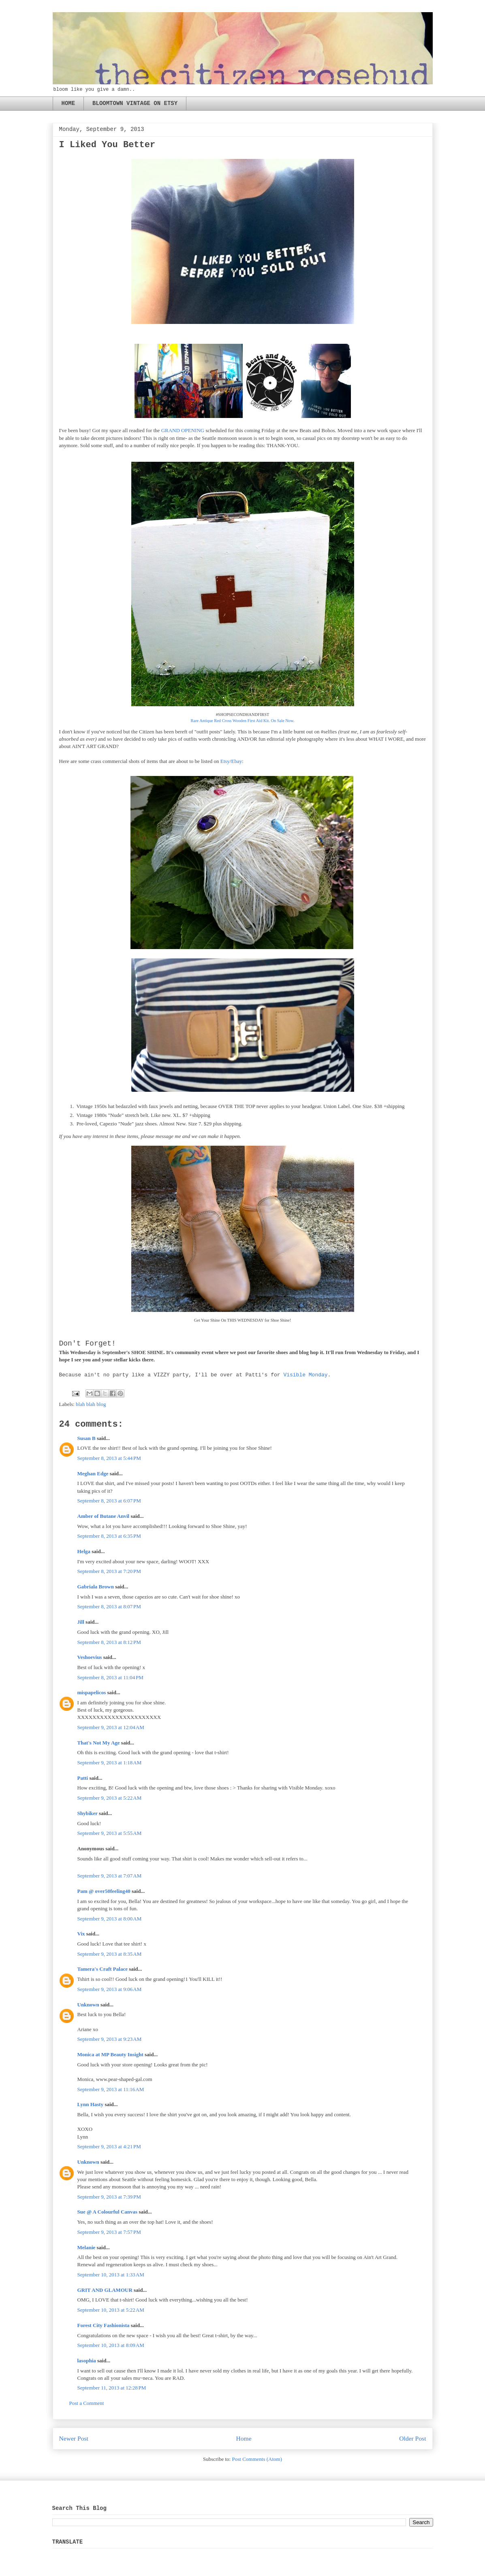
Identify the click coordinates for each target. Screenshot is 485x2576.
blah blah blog (91, 1404)
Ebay (236, 761)
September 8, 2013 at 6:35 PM (109, 1536)
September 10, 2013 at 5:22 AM (110, 2310)
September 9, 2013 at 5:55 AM (109, 1833)
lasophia (86, 2360)
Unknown (88, 2005)
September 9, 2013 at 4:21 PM (109, 2146)
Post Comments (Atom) (257, 2459)
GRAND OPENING (183, 430)
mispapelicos (91, 1692)
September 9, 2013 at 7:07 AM (109, 1876)
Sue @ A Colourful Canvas (107, 2212)
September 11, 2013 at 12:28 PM (111, 2388)
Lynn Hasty (90, 2104)
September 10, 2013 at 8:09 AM (110, 2345)
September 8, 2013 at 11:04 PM (110, 1677)
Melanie (86, 2247)
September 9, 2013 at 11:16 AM (110, 2089)
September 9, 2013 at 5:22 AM (109, 1798)
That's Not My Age (98, 1743)
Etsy (225, 761)
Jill (80, 1622)
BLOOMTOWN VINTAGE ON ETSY (134, 103)
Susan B (86, 1438)
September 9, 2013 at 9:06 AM (109, 1989)
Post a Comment (86, 2403)
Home (243, 2438)
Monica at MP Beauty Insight (110, 2054)
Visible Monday (305, 1375)
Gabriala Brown (95, 1587)
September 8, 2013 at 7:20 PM (109, 1571)
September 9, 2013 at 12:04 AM (110, 1727)
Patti (82, 1778)
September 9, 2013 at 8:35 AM (109, 1954)
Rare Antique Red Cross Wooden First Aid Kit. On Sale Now (242, 720)
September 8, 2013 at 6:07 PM (109, 1501)
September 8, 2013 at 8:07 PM (109, 1606)
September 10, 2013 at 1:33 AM (110, 2275)
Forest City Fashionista (103, 2325)
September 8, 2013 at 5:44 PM (109, 1458)
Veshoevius (89, 1657)
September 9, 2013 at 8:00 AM (109, 1919)
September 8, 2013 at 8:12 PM (109, 1642)
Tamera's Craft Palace (102, 1969)
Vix (81, 1934)
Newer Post (73, 2438)
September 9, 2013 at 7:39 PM (109, 2197)
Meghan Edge (93, 1473)
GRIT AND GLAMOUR (104, 2290)
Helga (84, 1551)
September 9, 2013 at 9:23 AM (109, 2039)
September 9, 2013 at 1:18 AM (109, 1762)
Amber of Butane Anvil (103, 1516)
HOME (68, 103)
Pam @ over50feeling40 (103, 1891)
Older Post (412, 2438)
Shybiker (87, 1813)
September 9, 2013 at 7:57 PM (109, 2232)
